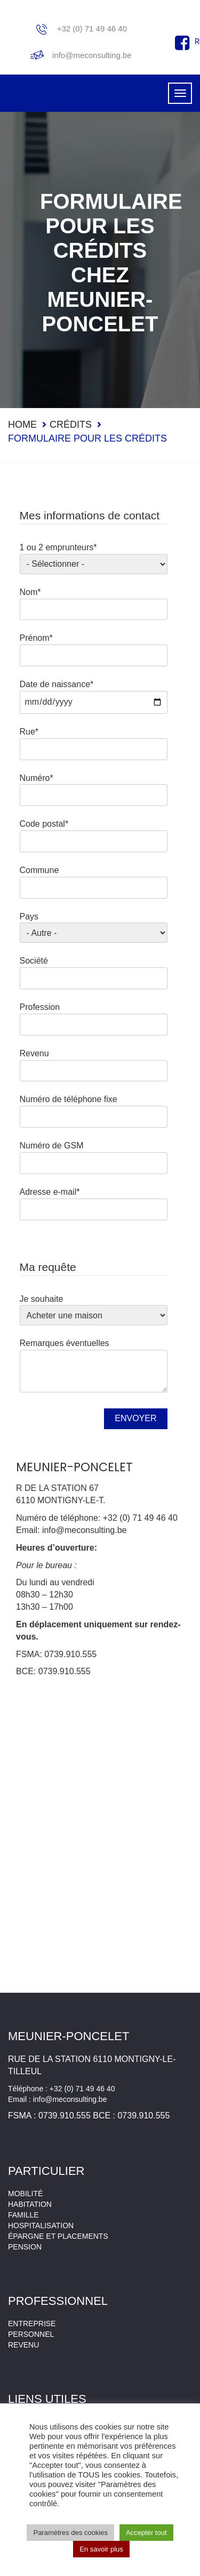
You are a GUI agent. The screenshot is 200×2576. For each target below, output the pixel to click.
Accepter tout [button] (146, 2533)
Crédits (71, 424)
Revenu (23, 2345)
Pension (25, 2247)
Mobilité (25, 2193)
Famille (23, 2215)
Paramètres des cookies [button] (70, 2533)
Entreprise (31, 2323)
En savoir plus (101, 2549)
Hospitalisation (41, 2225)
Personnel (31, 2334)
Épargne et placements (58, 2236)
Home (22, 424)
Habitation (30, 2204)
